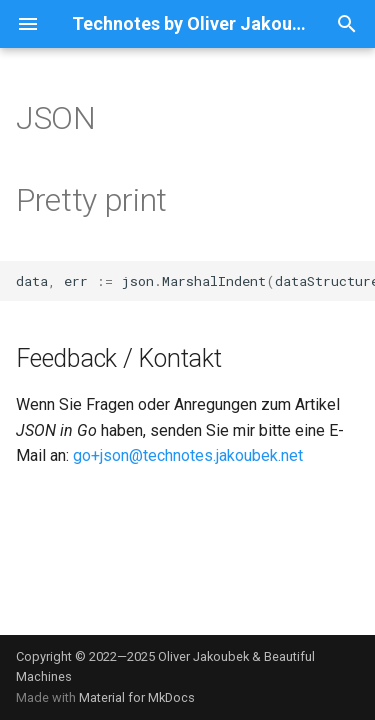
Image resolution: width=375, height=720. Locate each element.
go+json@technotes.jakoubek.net (188, 455)
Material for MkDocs (137, 697)
